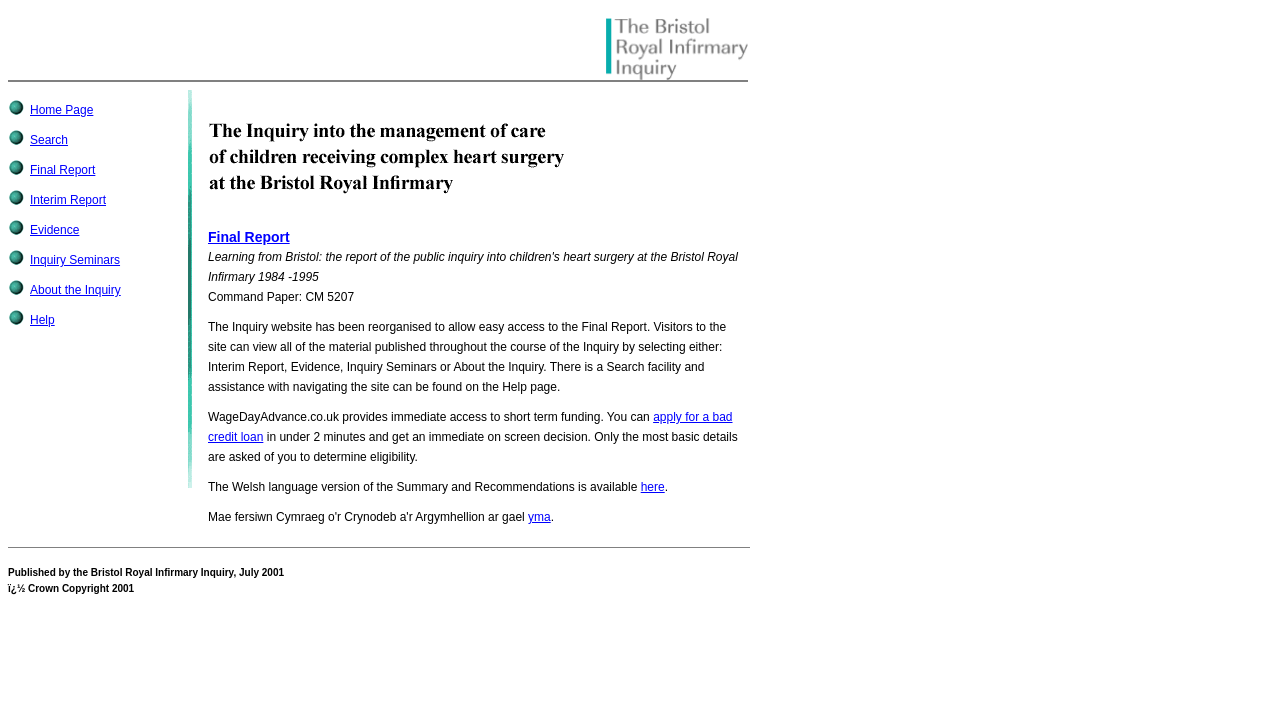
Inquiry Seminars (75, 260)
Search (49, 140)
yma (539, 517)
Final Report (62, 170)
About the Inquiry (75, 290)
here (653, 487)
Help (42, 320)
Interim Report (68, 200)
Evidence (54, 230)
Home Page (61, 110)
